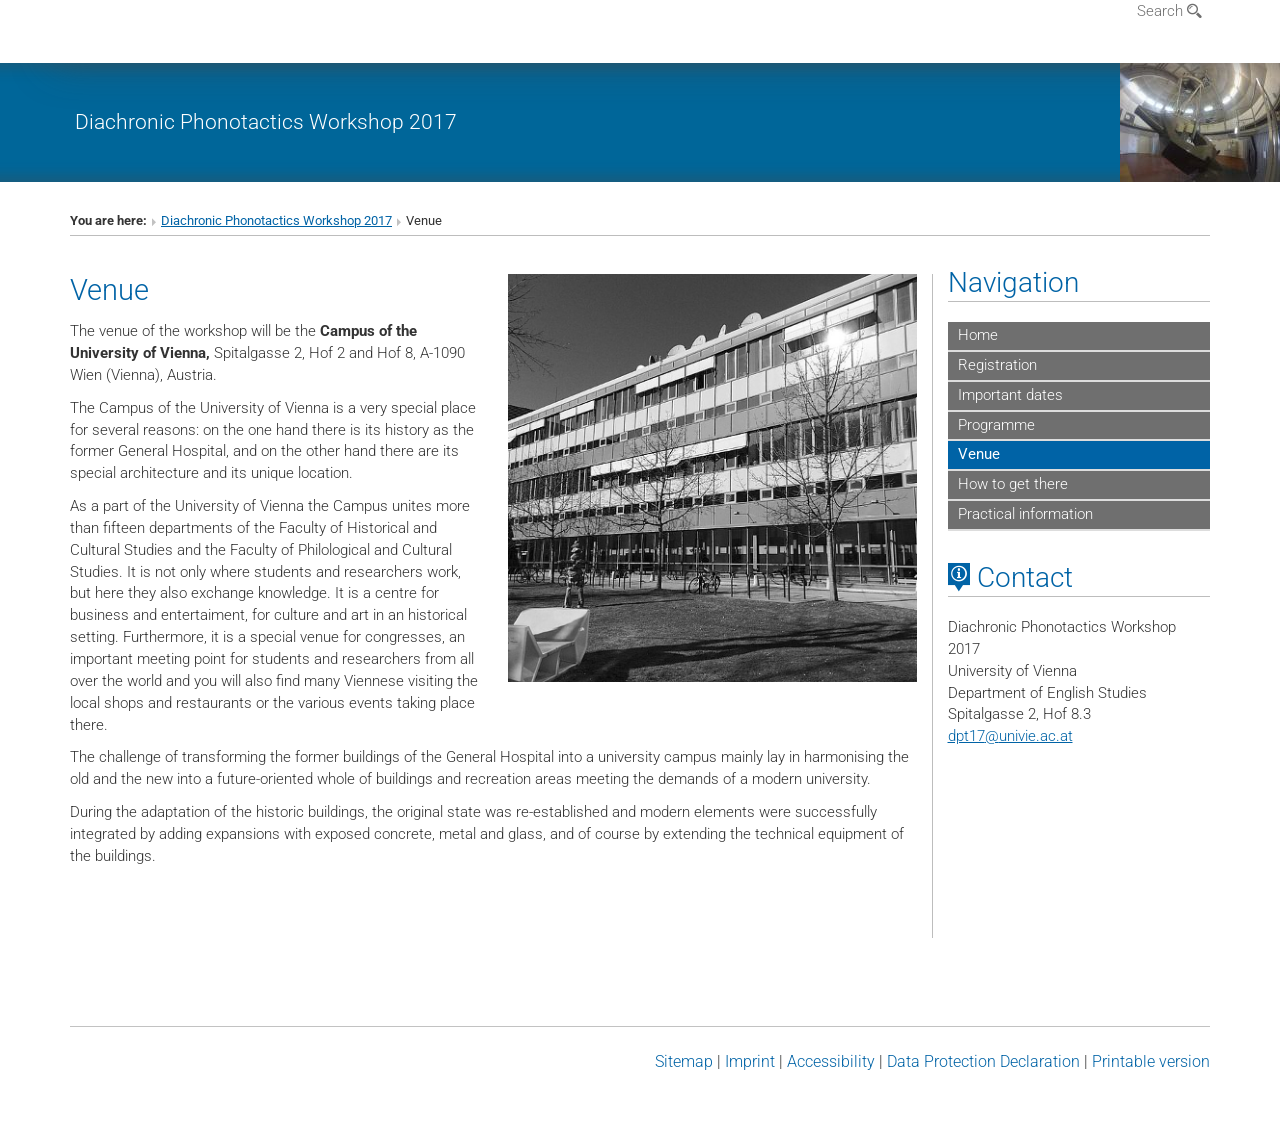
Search (1169, 11)
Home (978, 335)
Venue (979, 454)
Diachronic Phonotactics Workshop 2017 (266, 121)
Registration (997, 365)
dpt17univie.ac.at (1010, 736)
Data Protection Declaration (983, 1061)
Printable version (1151, 1061)
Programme (996, 425)
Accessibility (831, 1061)
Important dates (1010, 395)
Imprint (750, 1061)
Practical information (1025, 514)
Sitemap (684, 1061)
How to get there (1013, 484)
